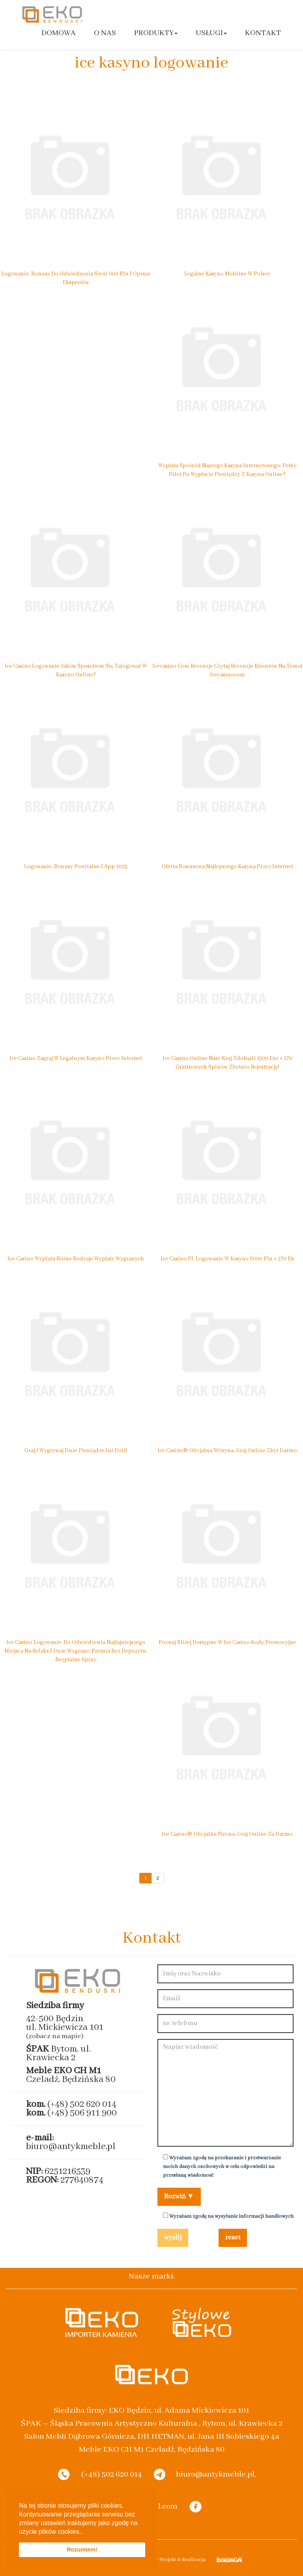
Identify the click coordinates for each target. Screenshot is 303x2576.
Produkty (156, 33)
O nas (105, 33)
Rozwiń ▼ (179, 2196)
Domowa (58, 33)
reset (232, 2237)
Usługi (211, 33)
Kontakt (263, 33)
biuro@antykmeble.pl (71, 2146)
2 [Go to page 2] (158, 1878)
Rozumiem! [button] (82, 2549)
